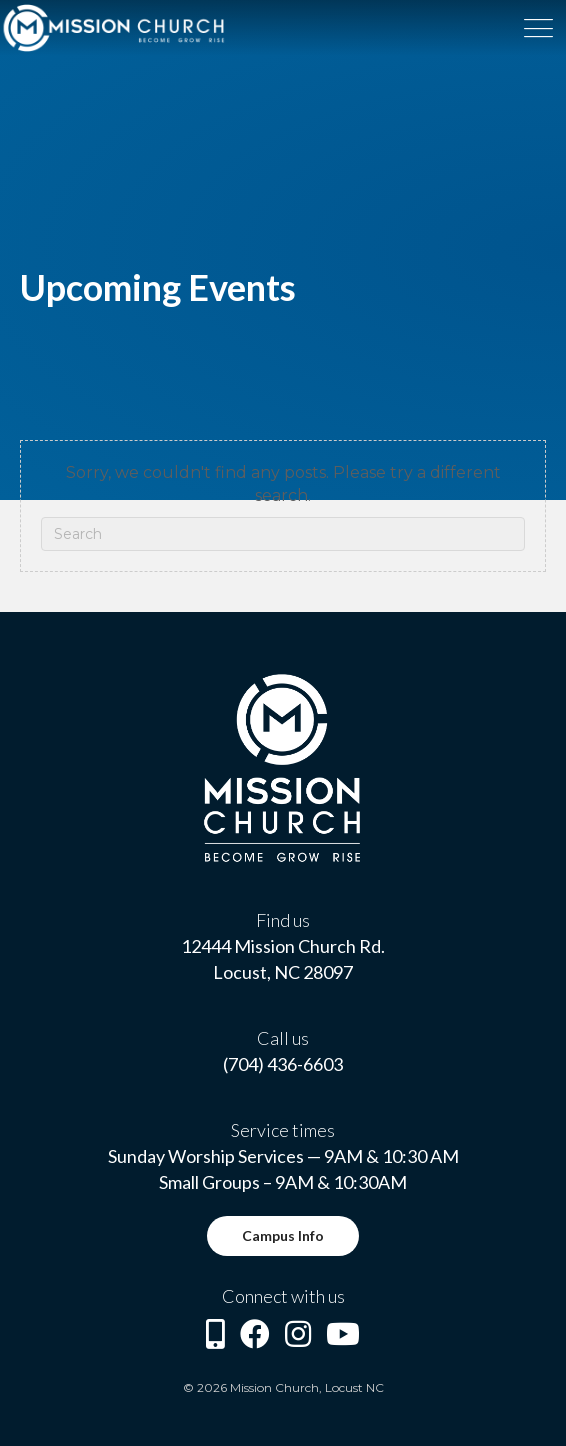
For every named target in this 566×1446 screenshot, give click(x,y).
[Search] (283, 534)
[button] (283, 1236)
